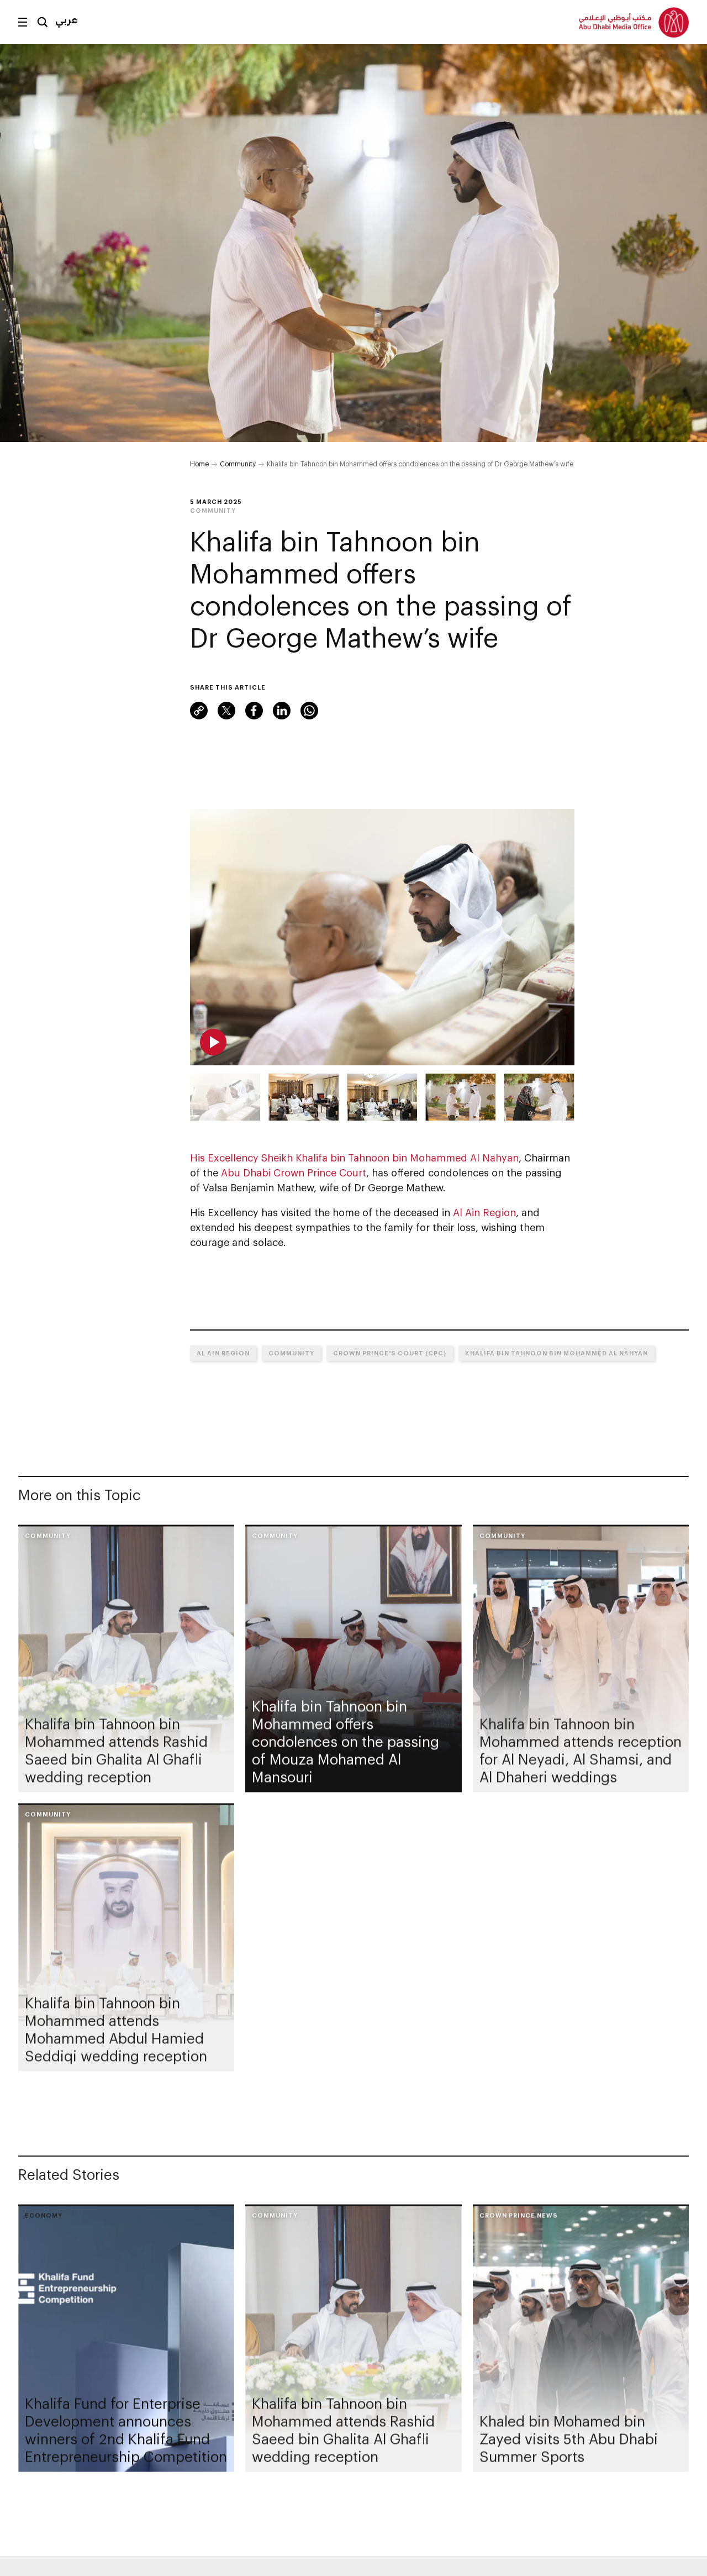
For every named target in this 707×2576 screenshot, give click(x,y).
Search (42, 22)
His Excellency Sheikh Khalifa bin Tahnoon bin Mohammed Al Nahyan (354, 1158)
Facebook (254, 710)
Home (199, 463)
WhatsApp (309, 710)
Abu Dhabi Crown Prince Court (293, 1172)
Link (199, 710)
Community (238, 463)
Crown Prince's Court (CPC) (389, 1353)
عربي (66, 19)
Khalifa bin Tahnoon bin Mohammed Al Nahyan (556, 1353)
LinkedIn (282, 710)
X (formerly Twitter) (226, 710)
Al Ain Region (484, 1212)
